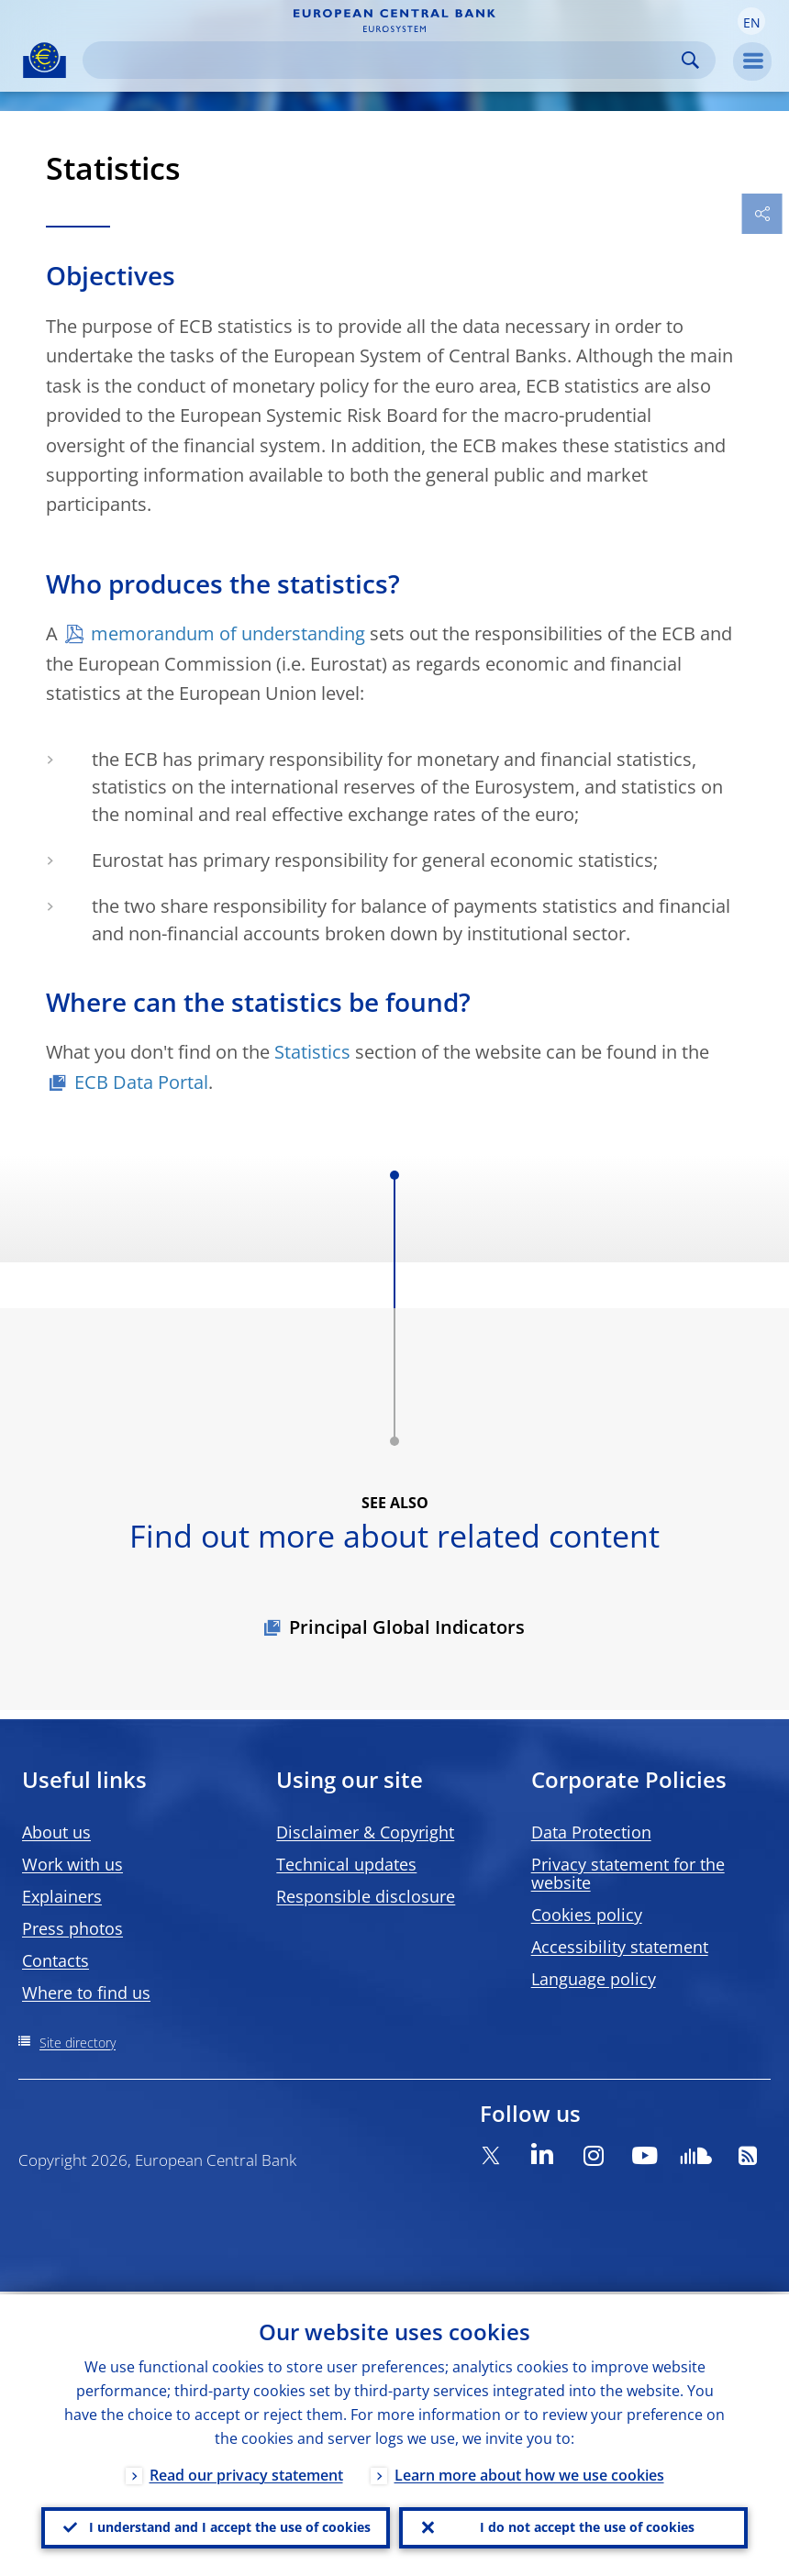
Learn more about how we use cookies (529, 2472)
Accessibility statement (619, 1947)
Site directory (77, 2042)
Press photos (72, 1928)
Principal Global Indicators (407, 1627)
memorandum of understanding (228, 633)
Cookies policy (586, 1915)
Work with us (72, 1864)
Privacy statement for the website (628, 1873)
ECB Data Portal (141, 1082)
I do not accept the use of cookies (587, 2526)
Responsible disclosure (365, 1896)
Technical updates (346, 1864)
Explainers (62, 1896)
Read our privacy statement (246, 2472)
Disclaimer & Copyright (365, 1832)
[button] (751, 21)
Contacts (55, 1960)
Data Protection (591, 1832)
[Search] (384, 60)
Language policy (593, 1979)
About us (56, 1832)
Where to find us (86, 1993)
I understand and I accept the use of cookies (230, 2526)
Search (690, 60)
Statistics (312, 1051)
